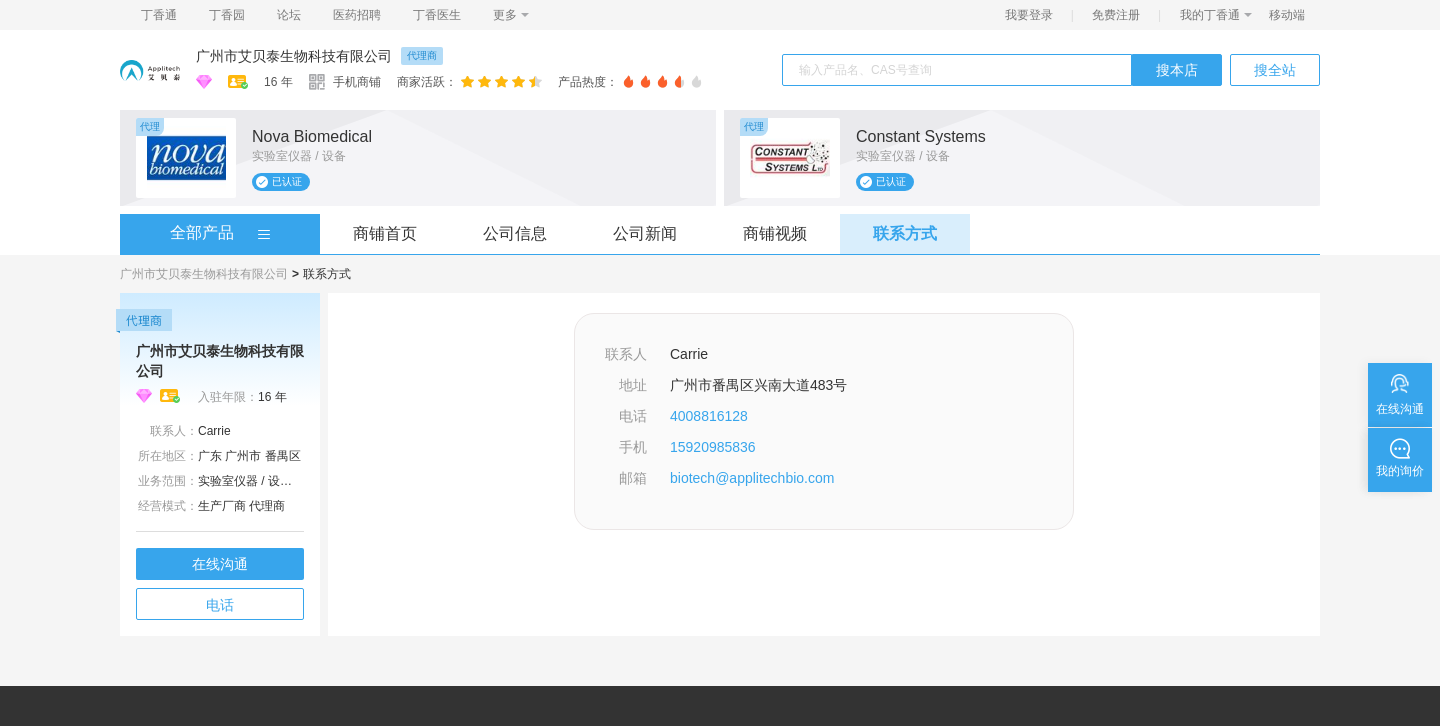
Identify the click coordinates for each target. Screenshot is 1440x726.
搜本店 (1177, 70)
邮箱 (633, 478)
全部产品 (202, 232)
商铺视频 (775, 233)
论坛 (289, 15)
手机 (633, 447)
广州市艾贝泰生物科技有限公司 (294, 56)
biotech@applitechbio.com (752, 478)
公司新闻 (645, 233)
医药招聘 (357, 15)
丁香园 (227, 15)
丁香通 (159, 15)
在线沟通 (220, 564)
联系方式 (905, 233)
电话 (220, 605)
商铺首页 (385, 233)
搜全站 (1275, 70)
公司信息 (515, 233)
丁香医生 (437, 15)
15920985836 (713, 447)
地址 (633, 385)
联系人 (626, 354)
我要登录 (1029, 15)
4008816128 (709, 416)
